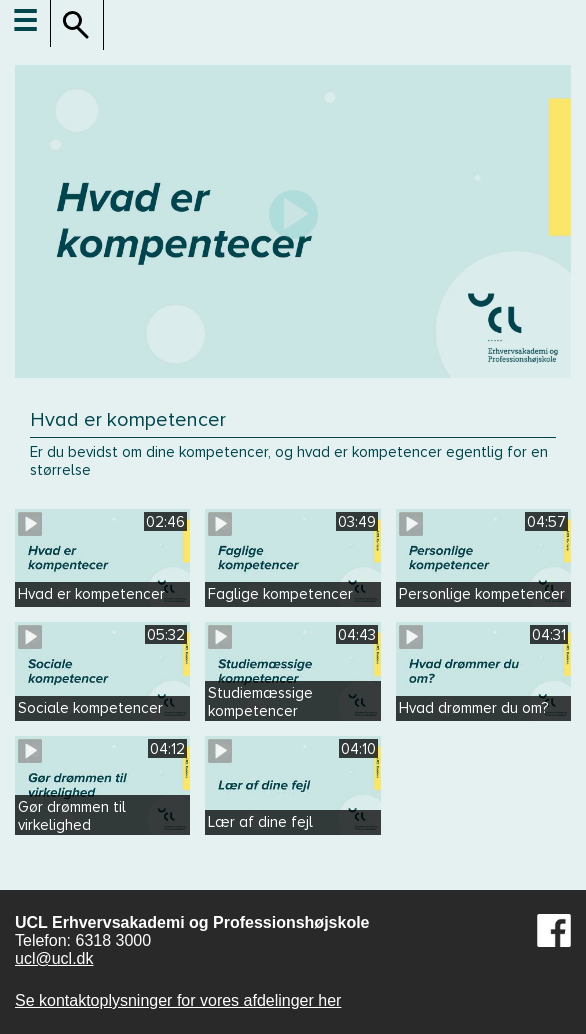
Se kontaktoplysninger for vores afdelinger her (178, 1000)
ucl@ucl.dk (54, 958)
